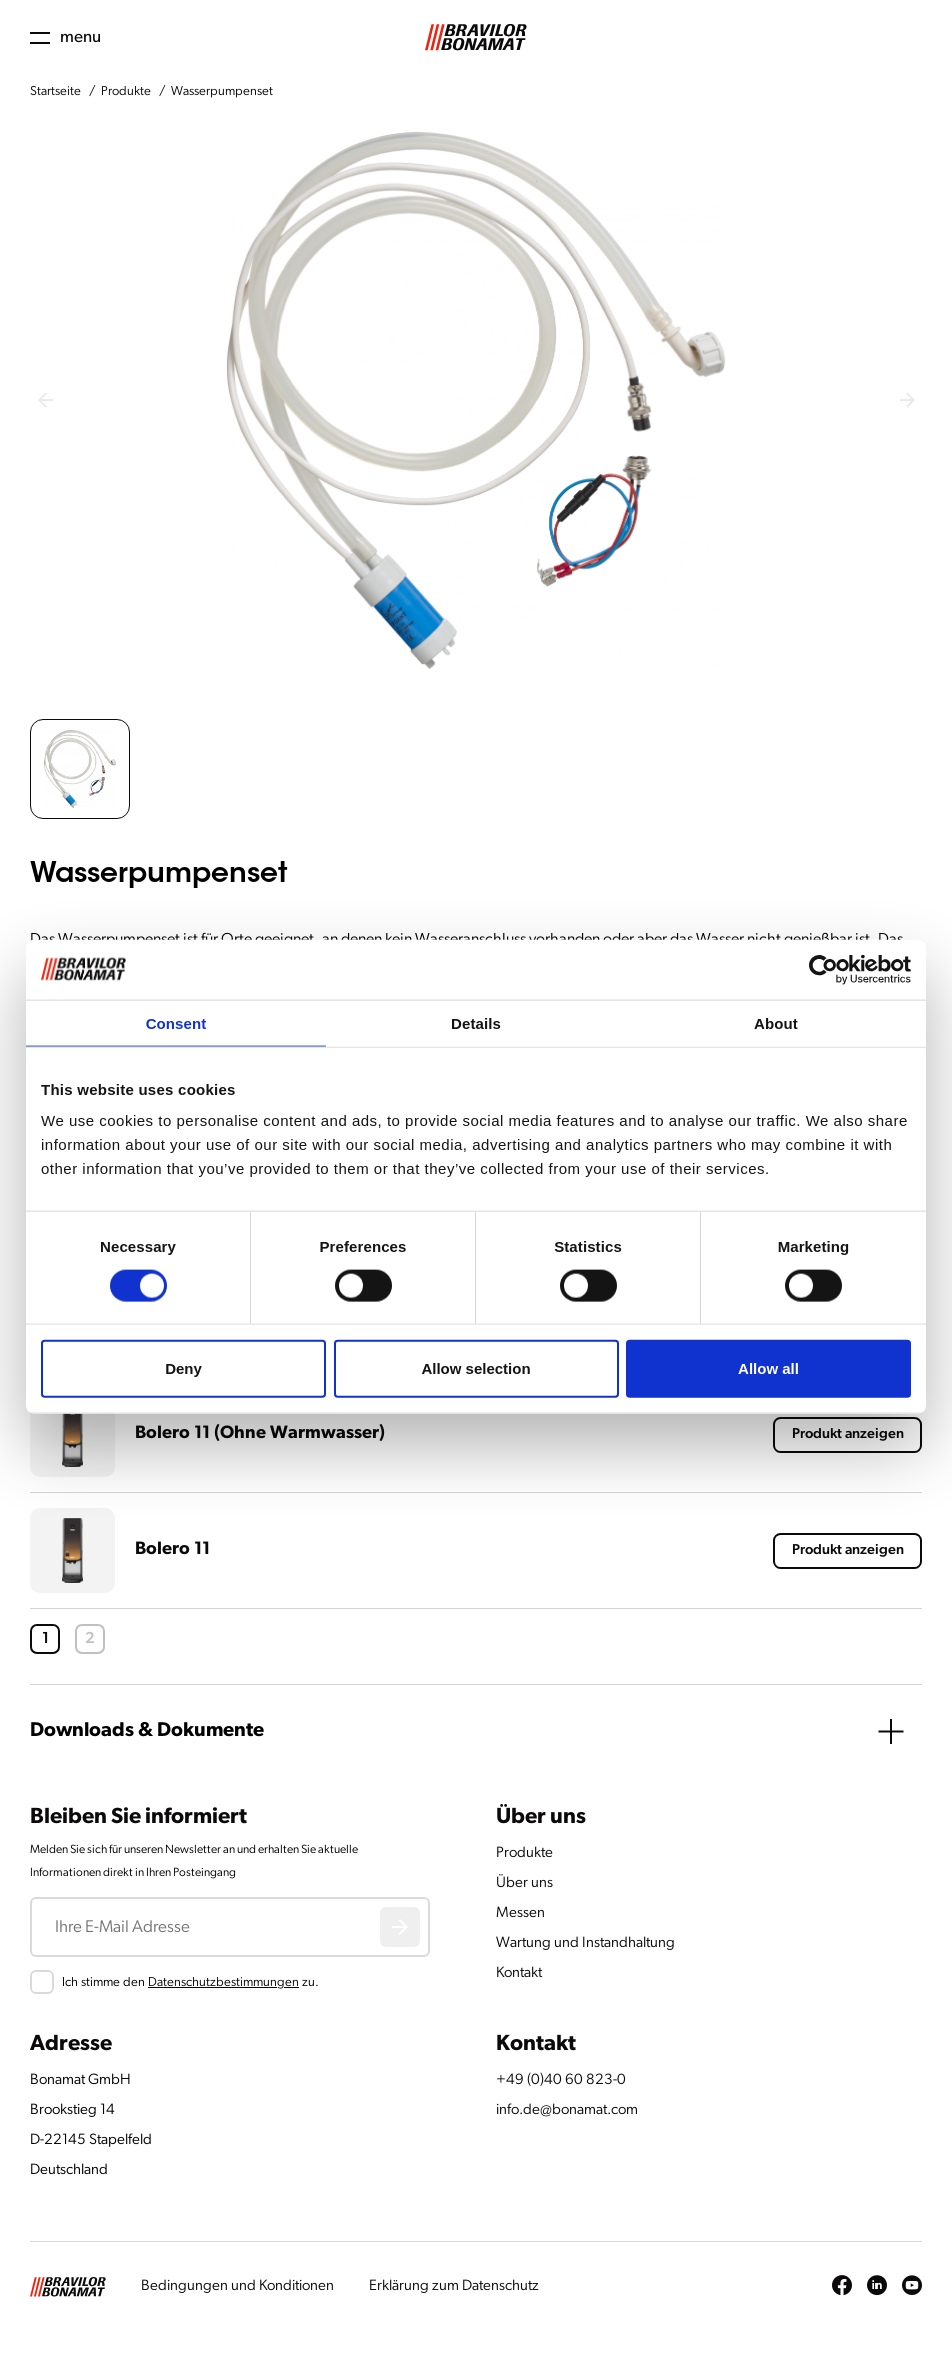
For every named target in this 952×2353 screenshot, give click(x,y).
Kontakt (519, 1973)
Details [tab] (476, 1022)
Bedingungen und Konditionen (237, 2286)
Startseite (55, 91)
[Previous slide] (45, 400)
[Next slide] (907, 400)
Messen (520, 1913)
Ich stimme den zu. (190, 1982)
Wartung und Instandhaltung (585, 1943)
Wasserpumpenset (222, 91)
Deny (183, 1368)
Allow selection (475, 1368)
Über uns (524, 1883)
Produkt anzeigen (848, 1434)
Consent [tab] (176, 1022)
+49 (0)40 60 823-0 (561, 2080)
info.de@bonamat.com (567, 2110)
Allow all (768, 1368)
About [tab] (776, 1022)
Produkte (126, 91)
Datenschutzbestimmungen (223, 1982)
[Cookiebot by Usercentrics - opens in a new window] (823, 969)
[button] (80, 769)
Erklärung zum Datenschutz (454, 2286)
